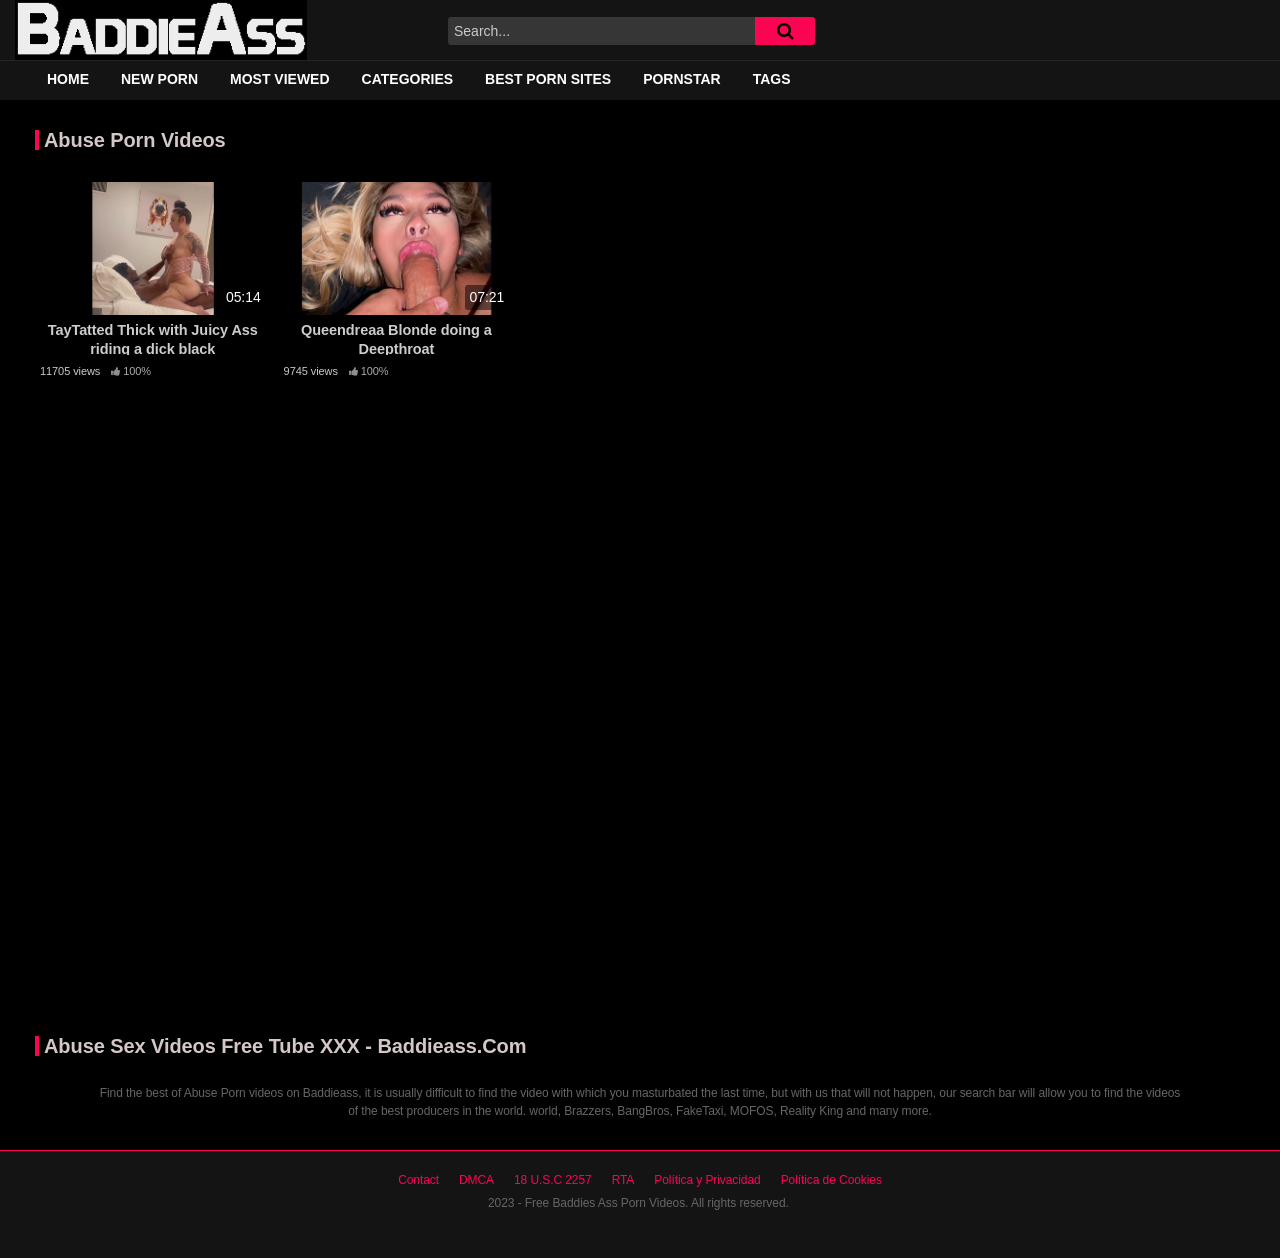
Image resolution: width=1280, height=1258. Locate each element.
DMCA (476, 1180)
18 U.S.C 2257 (553, 1180)
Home (68, 79)
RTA (623, 1180)
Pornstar (682, 79)
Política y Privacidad (707, 1180)
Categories (408, 79)
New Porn (159, 79)
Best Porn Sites (548, 79)
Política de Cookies (831, 1180)
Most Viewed (280, 79)
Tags (772, 79)
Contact (418, 1180)
